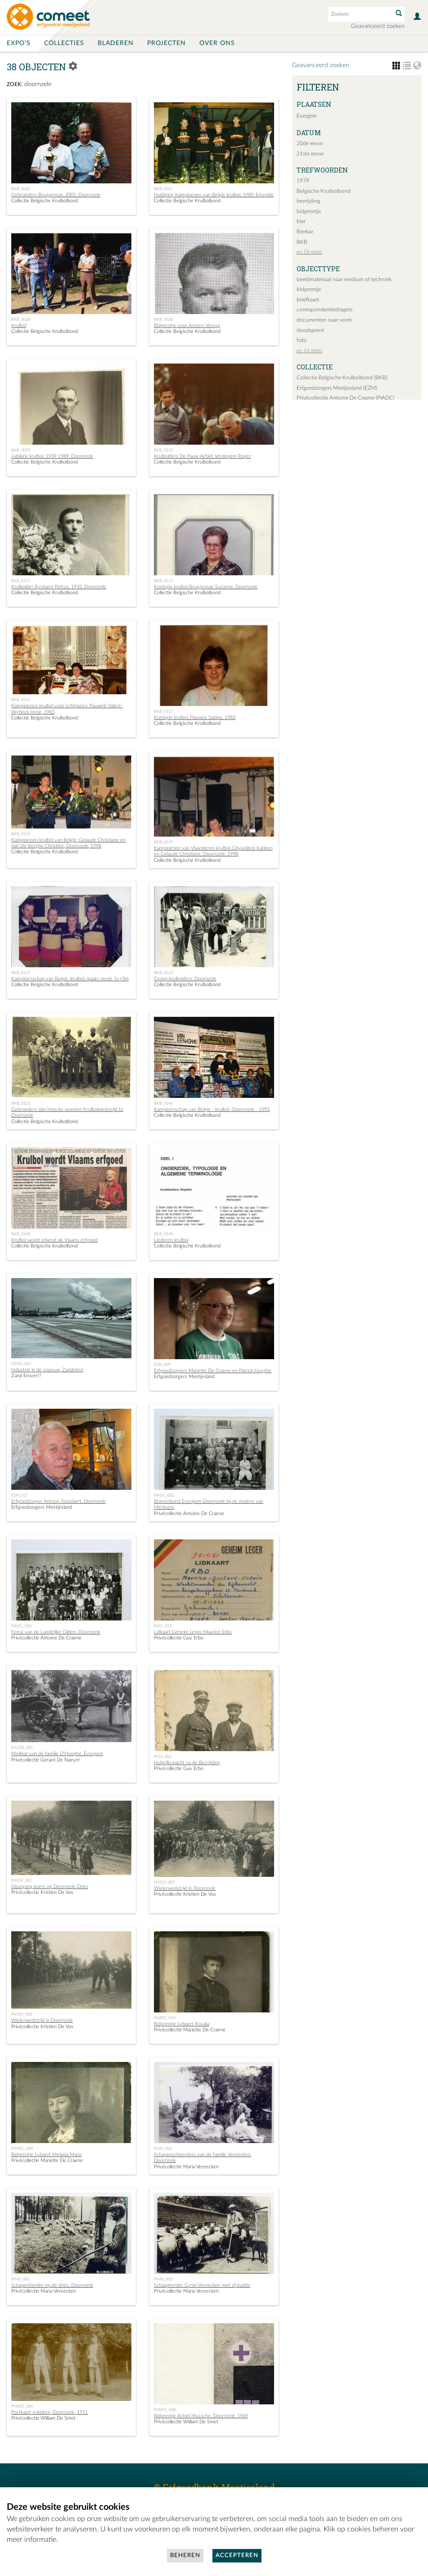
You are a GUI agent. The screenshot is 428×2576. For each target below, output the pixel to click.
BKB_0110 (163, 450)
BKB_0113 (163, 580)
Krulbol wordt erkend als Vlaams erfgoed (54, 1240)
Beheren (185, 2555)
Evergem (307, 115)
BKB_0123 (163, 972)
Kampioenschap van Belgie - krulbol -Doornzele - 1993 (212, 1109)
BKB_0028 (20, 319)
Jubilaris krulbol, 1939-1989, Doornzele (52, 456)
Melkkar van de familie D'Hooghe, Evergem (57, 1753)
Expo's (19, 43)
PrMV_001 (163, 2148)
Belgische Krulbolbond (324, 191)
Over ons (217, 43)
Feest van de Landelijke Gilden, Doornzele (55, 1631)
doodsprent (310, 330)
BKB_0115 (20, 699)
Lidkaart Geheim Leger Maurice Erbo (193, 1631)
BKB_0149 (163, 1234)
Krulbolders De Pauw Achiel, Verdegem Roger (202, 456)
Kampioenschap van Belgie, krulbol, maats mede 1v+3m (70, 978)
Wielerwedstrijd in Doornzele (185, 1888)
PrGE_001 (162, 1756)
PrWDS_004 (22, 2406)
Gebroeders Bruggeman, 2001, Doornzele (55, 194)
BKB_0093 (20, 450)
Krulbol (18, 325)
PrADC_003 (21, 1626)
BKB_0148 (20, 1234)
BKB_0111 (20, 580)
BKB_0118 (20, 834)
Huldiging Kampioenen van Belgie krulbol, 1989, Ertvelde (214, 194)
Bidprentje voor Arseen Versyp (187, 325)
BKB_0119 (163, 842)
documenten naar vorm (324, 320)
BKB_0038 (163, 319)
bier (301, 221)
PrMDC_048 (22, 2148)
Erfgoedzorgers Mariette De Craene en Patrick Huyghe (212, 1370)
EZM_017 (19, 1495)
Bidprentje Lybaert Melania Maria (46, 2154)
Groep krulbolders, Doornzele (185, 978)
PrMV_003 (163, 2279)
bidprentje (309, 211)
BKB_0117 (163, 711)
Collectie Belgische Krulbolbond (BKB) (342, 377)
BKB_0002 (20, 189)
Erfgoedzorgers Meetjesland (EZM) (337, 388)
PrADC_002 (164, 1495)
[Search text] (359, 14)
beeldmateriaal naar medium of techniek (344, 279)
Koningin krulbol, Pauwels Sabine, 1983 (194, 717)
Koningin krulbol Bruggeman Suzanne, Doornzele (205, 586)
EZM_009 (162, 1364)
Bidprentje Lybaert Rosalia (181, 2023)
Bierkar (305, 231)
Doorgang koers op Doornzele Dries (49, 1886)
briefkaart (308, 299)
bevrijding (308, 201)
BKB (302, 242)
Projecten (166, 43)
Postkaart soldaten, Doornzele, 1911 (49, 2412)
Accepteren (237, 2555)
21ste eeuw (310, 153)
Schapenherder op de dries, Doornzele (52, 2285)
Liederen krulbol (171, 1240)
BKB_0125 (20, 1103)
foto (301, 340)
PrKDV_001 (21, 1880)
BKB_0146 (163, 1103)
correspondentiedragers (324, 309)
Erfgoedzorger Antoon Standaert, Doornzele (58, 1501)
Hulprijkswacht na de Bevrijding (187, 1762)
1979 (303, 180)
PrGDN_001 (22, 1747)
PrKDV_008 (21, 2014)
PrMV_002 (20, 2279)
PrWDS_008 (165, 2410)
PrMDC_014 (165, 2018)
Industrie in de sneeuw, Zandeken (47, 1369)
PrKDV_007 (164, 1882)
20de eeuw (310, 143)
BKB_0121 (20, 972)
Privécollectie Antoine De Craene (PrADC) (345, 398)
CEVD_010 (21, 1363)
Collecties (64, 43)
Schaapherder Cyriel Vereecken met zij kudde (202, 2285)
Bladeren (116, 43)
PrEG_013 (162, 1626)
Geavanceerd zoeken (378, 26)
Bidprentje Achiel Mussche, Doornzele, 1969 (201, 2415)
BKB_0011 (163, 189)
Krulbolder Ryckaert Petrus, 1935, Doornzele (58, 586)
